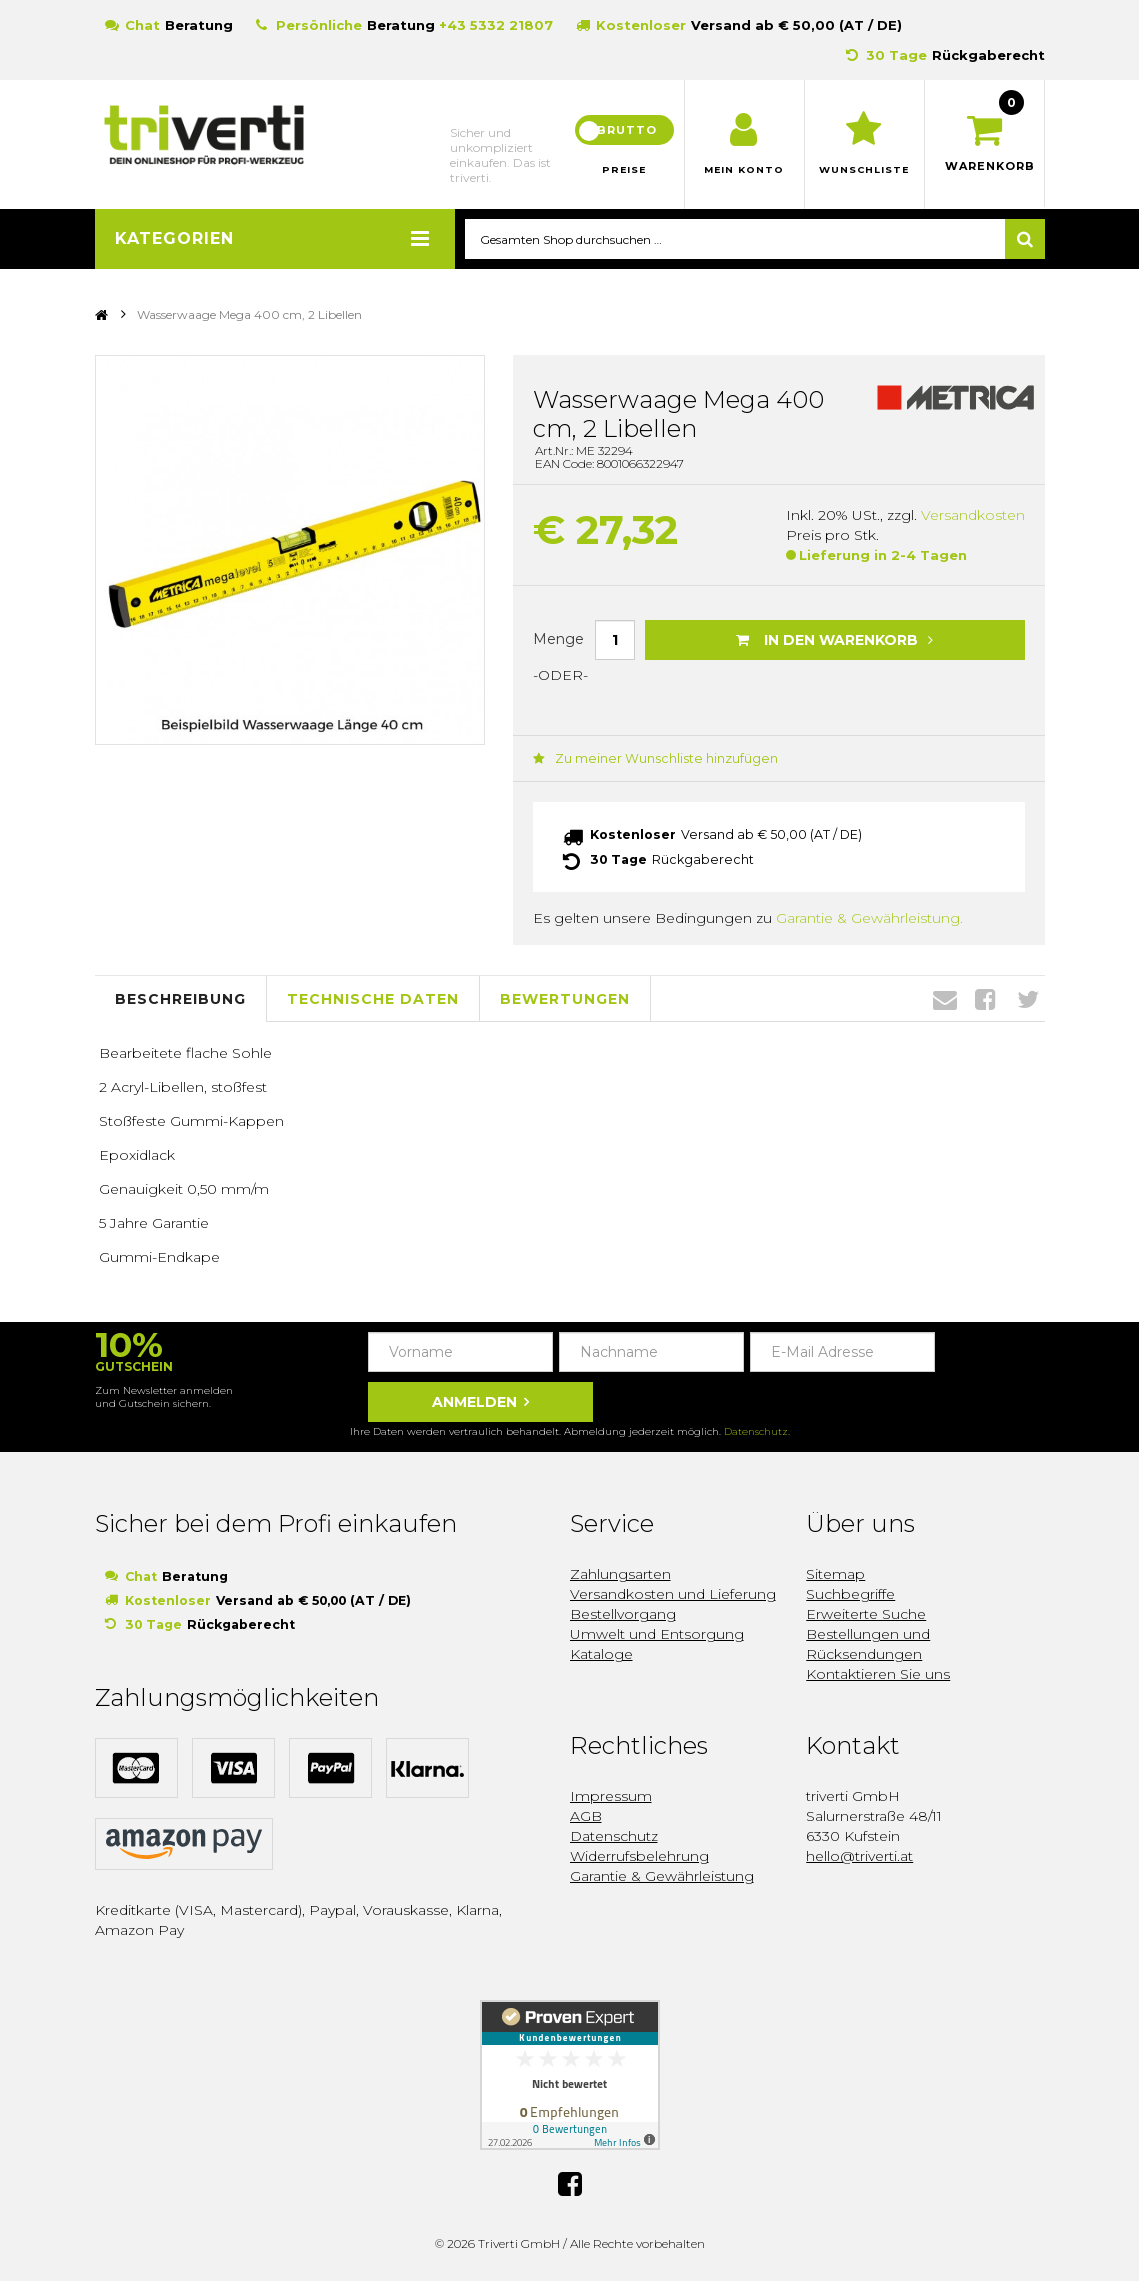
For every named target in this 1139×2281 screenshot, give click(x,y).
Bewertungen (565, 997)
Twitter (1028, 998)
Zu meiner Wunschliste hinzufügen (645, 759)
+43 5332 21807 (496, 25)
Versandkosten (973, 516)
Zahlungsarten (620, 1573)
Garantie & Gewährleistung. (869, 917)
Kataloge (601, 1653)
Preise (624, 170)
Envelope (945, 998)
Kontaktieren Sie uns (878, 1673)
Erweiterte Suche (866, 1613)
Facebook (985, 998)
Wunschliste (864, 170)
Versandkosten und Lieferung (673, 1593)
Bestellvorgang (623, 1613)
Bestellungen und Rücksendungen (868, 1643)
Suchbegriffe (850, 1593)
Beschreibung (180, 997)
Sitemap (835, 1573)
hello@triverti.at (859, 1855)
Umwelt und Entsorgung (657, 1633)
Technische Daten (373, 997)
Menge (558, 639)
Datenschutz (756, 1430)
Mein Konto (744, 170)
